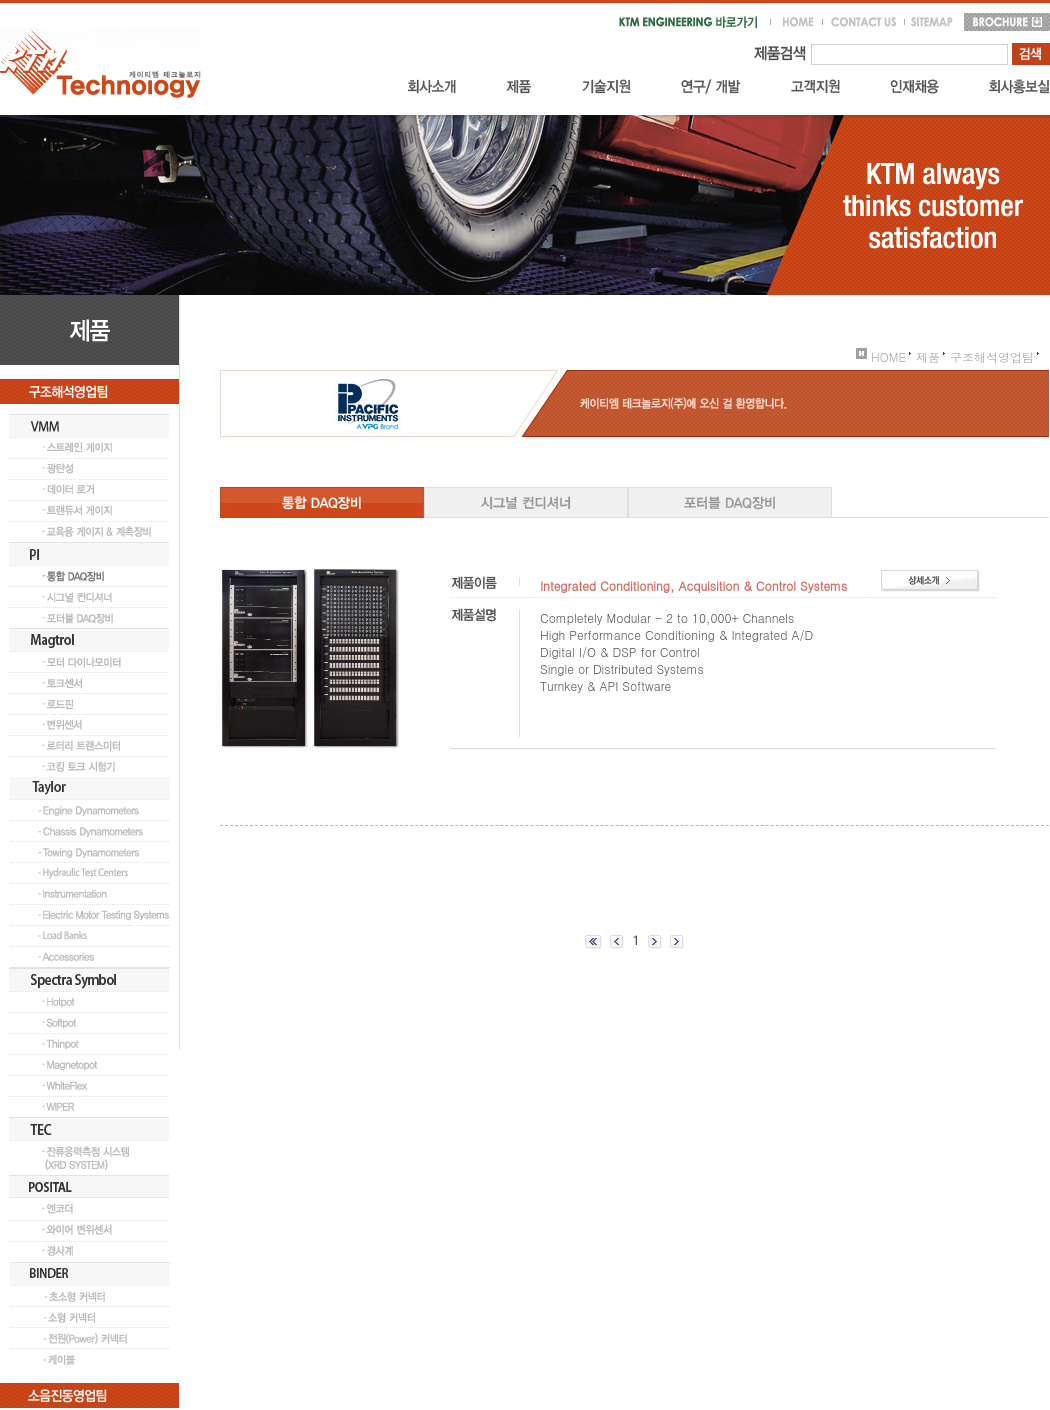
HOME (881, 356)
